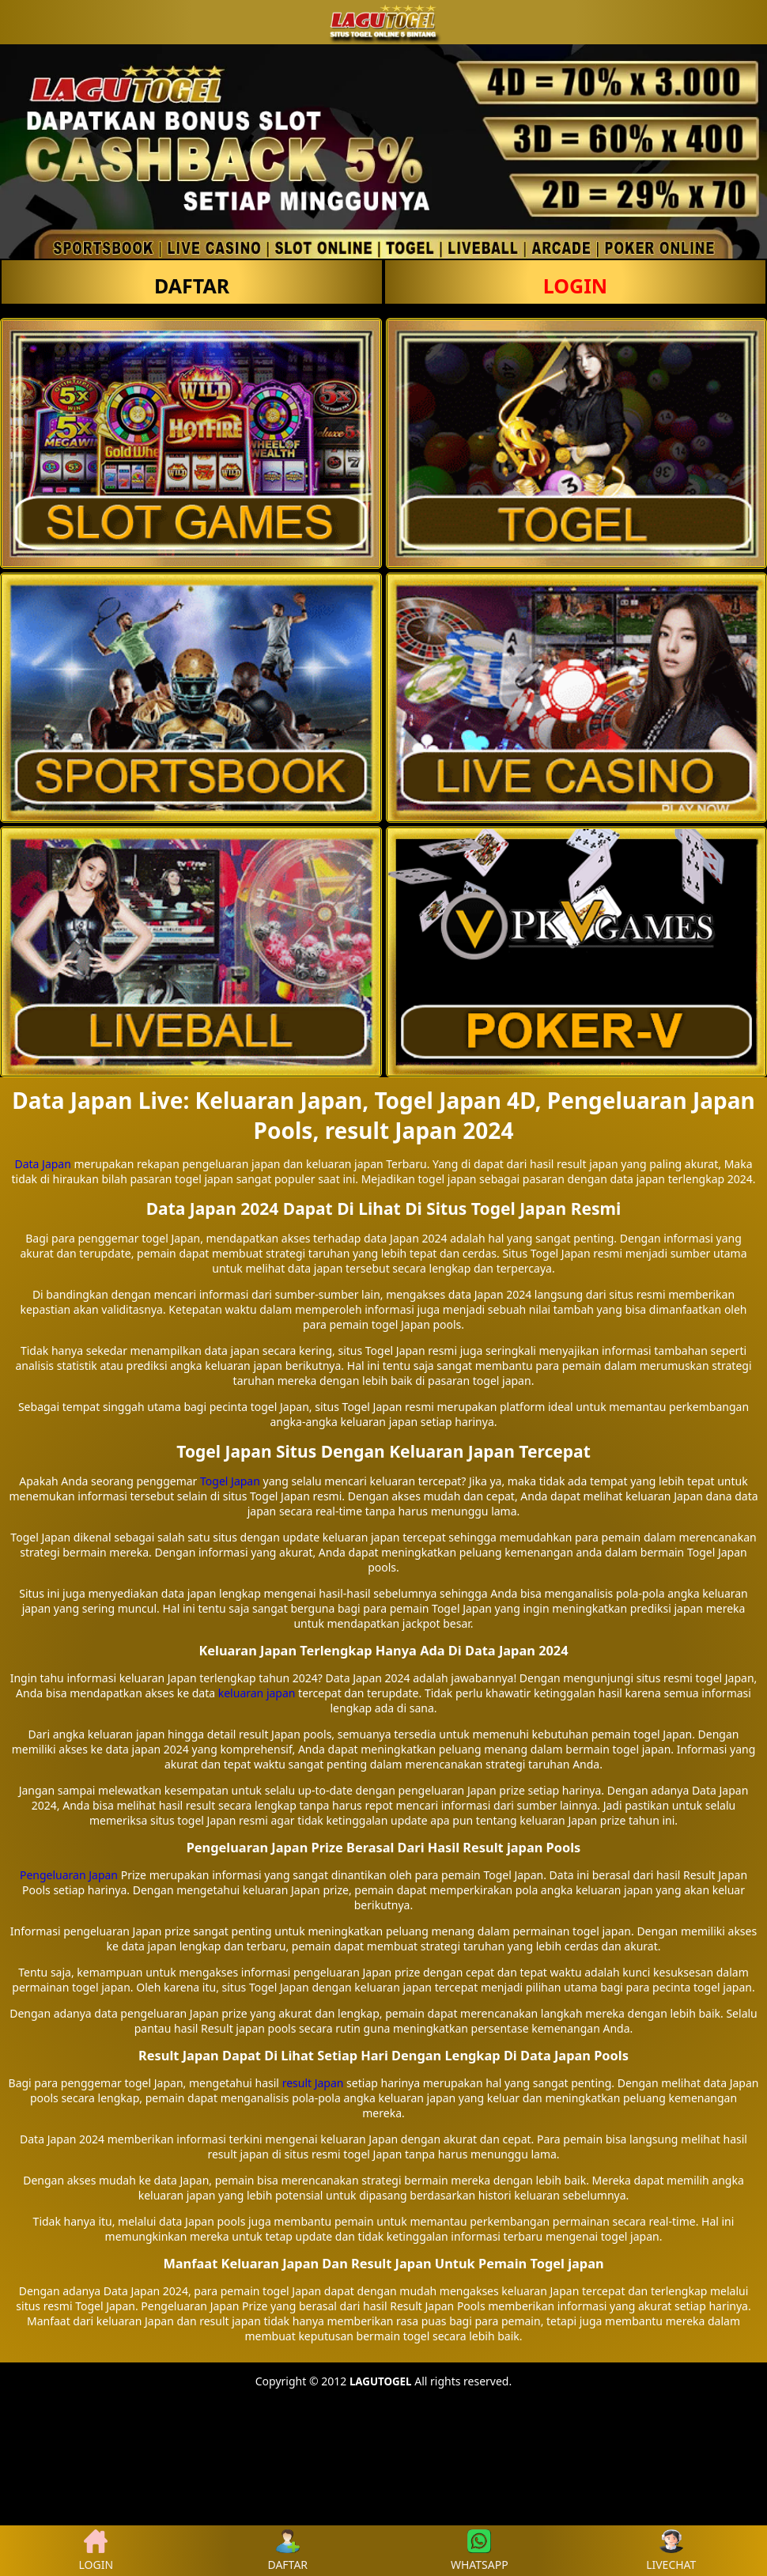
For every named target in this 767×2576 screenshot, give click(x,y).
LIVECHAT (671, 2550)
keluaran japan (257, 1692)
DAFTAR (191, 285)
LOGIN (575, 285)
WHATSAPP (479, 2550)
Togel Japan (230, 1480)
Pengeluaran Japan (69, 1874)
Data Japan (42, 1163)
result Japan (313, 2082)
